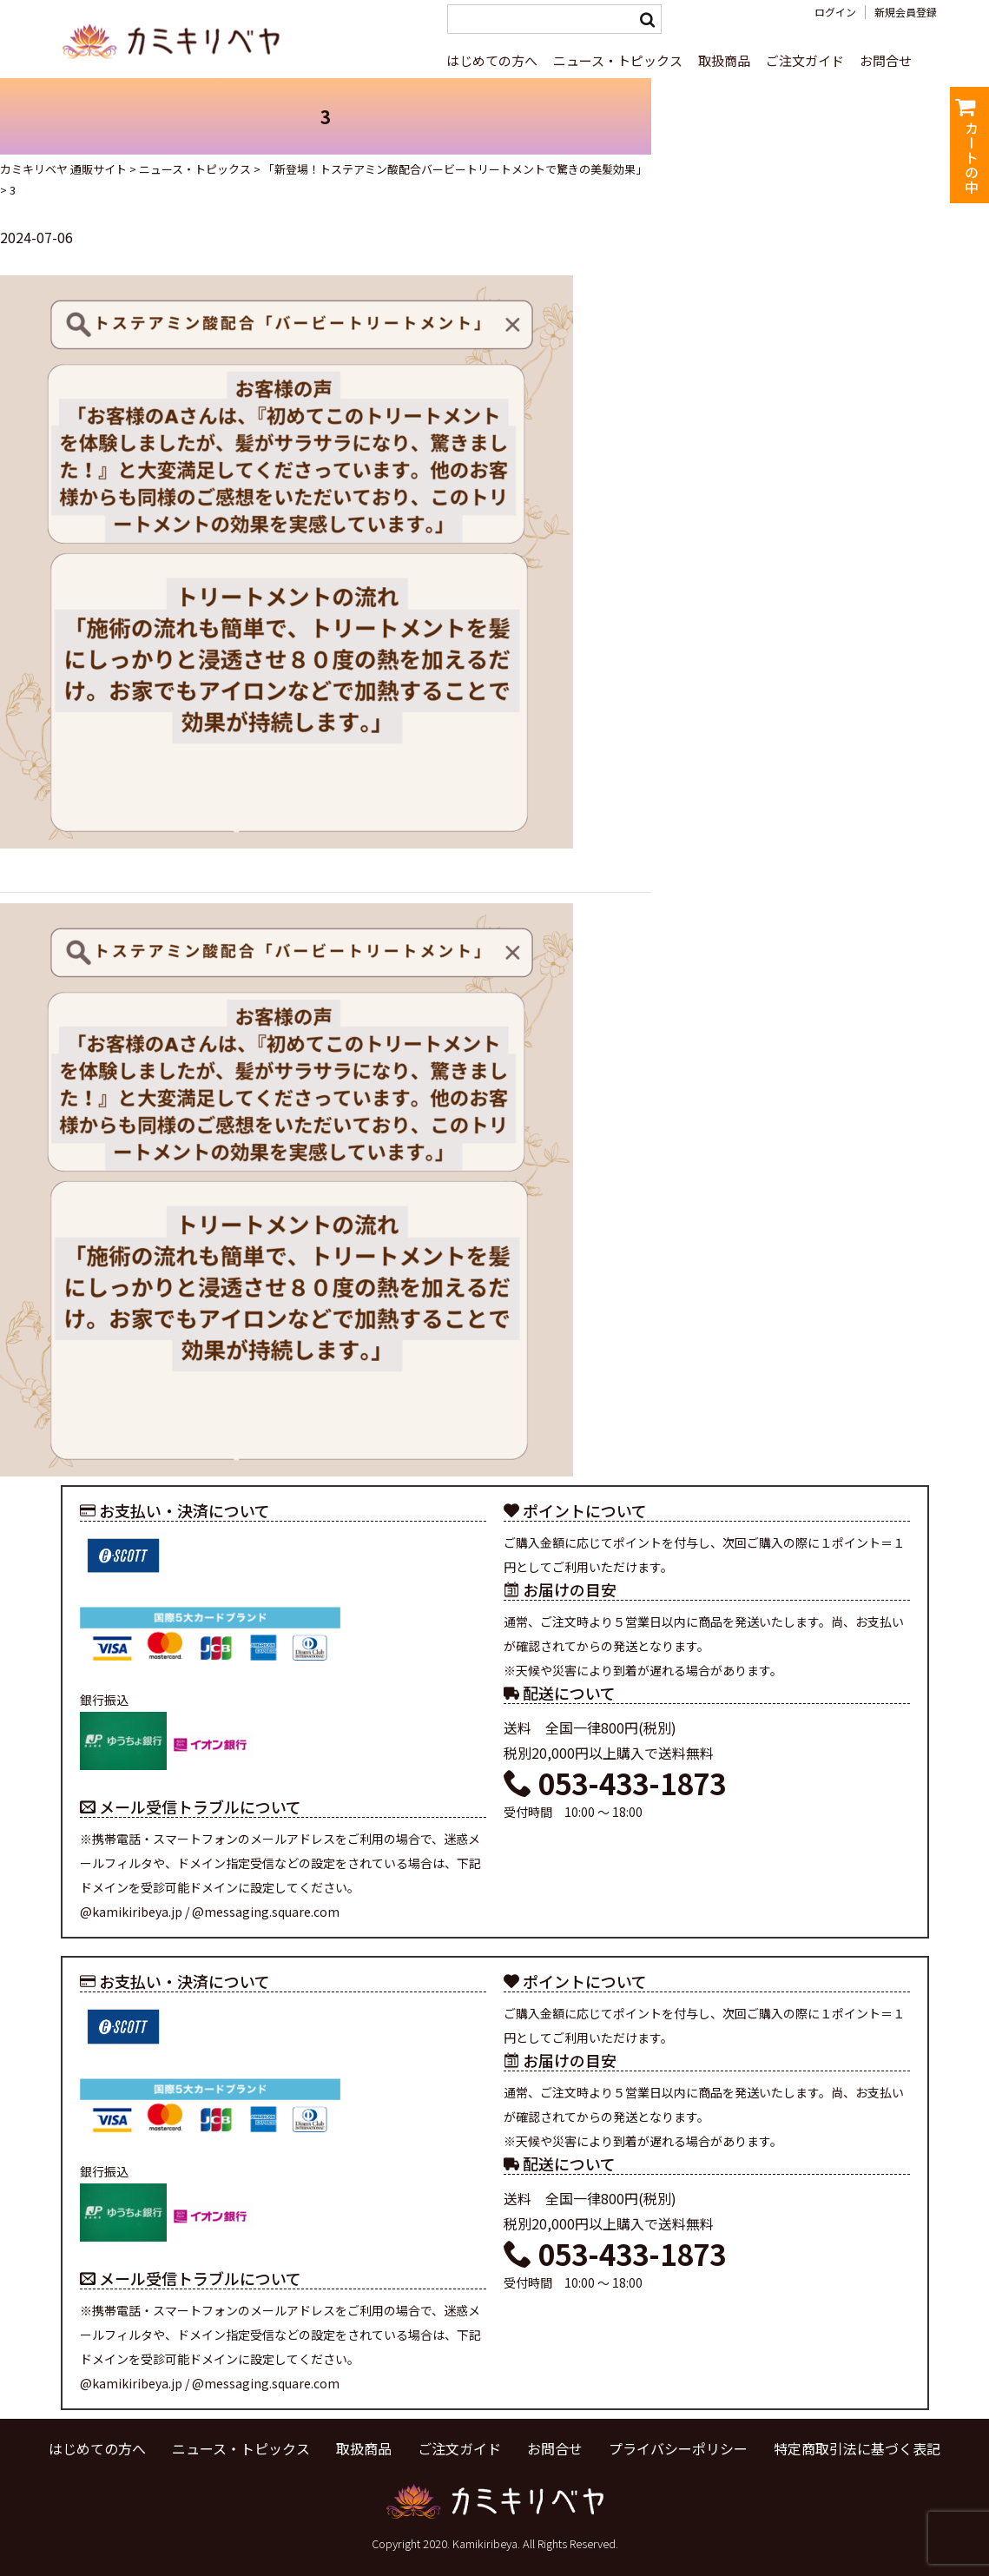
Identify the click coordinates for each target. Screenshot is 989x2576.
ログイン (835, 12)
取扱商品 (724, 60)
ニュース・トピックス (617, 60)
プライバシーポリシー (678, 2448)
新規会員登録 (905, 12)
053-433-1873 (615, 1783)
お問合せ (886, 60)
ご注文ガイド (805, 60)
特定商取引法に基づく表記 (857, 2448)
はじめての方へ (491, 60)
